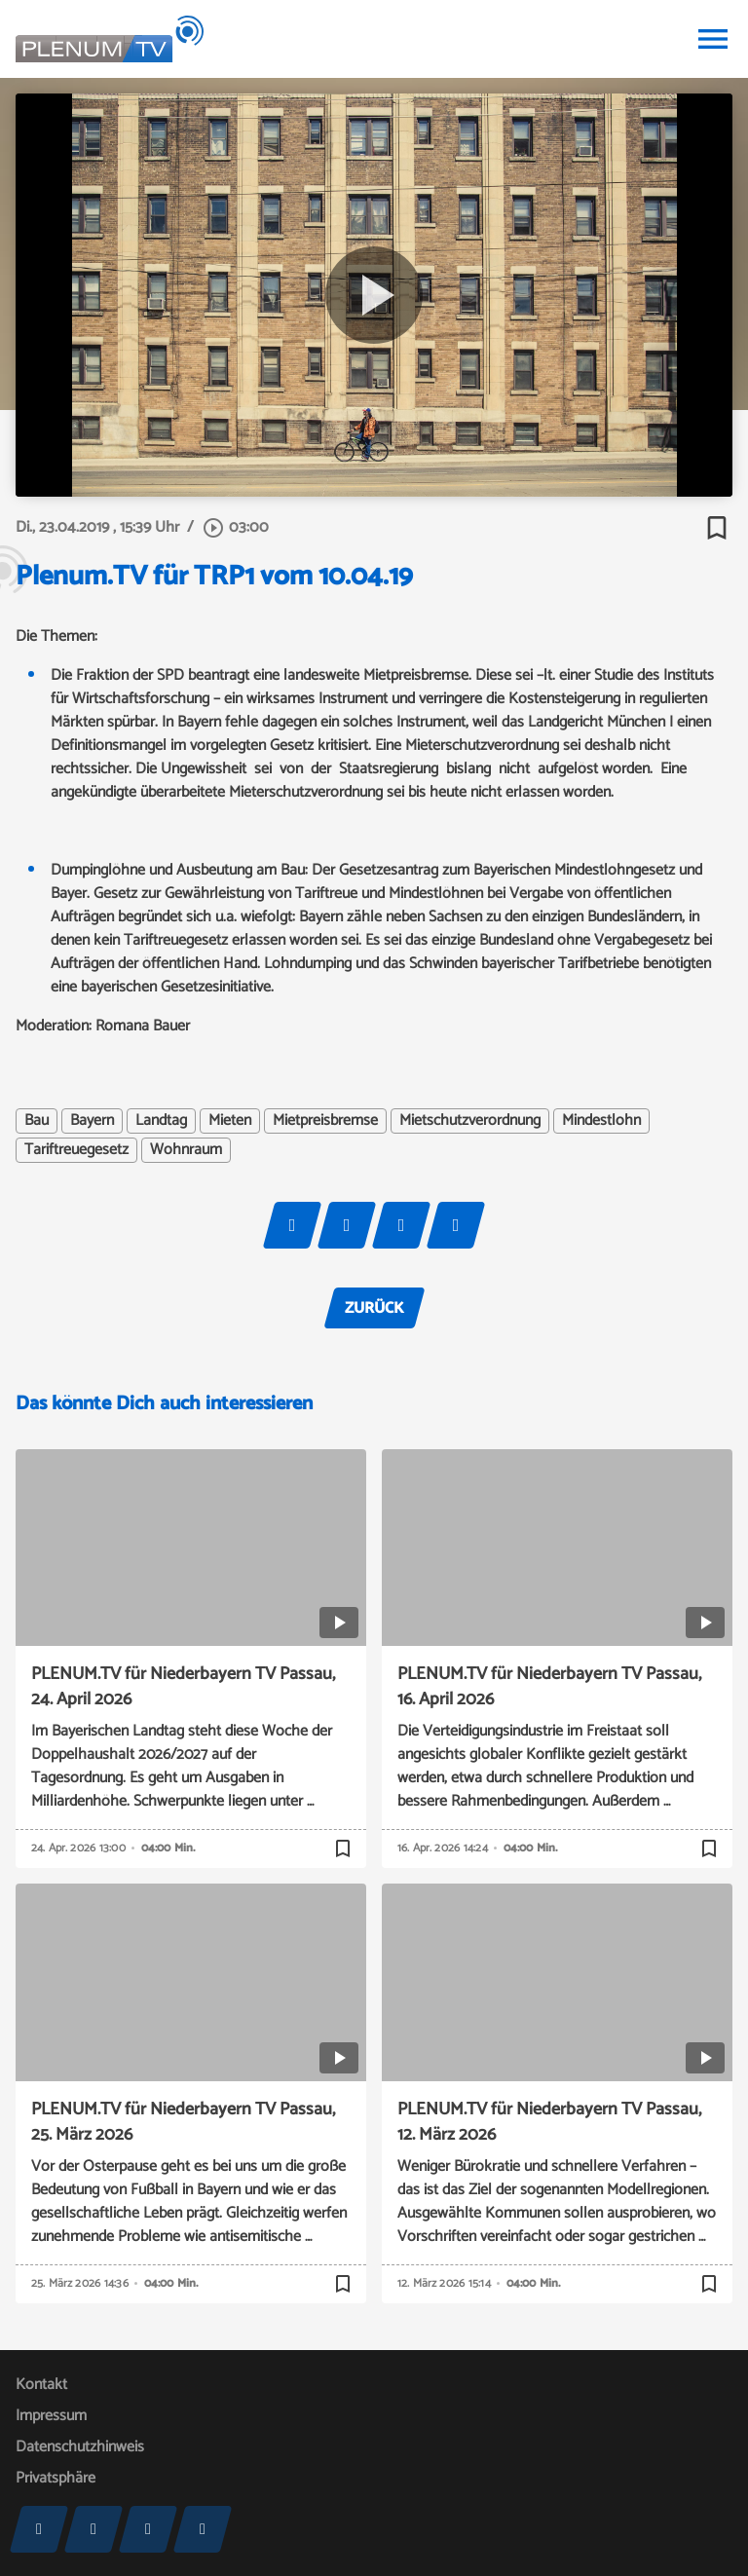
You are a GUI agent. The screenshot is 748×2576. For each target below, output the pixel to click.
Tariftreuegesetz (76, 1150)
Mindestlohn (601, 1121)
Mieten (229, 1121)
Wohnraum (186, 1150)
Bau (36, 1121)
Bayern (92, 1121)
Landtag (161, 1121)
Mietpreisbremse (325, 1121)
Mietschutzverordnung (470, 1121)
